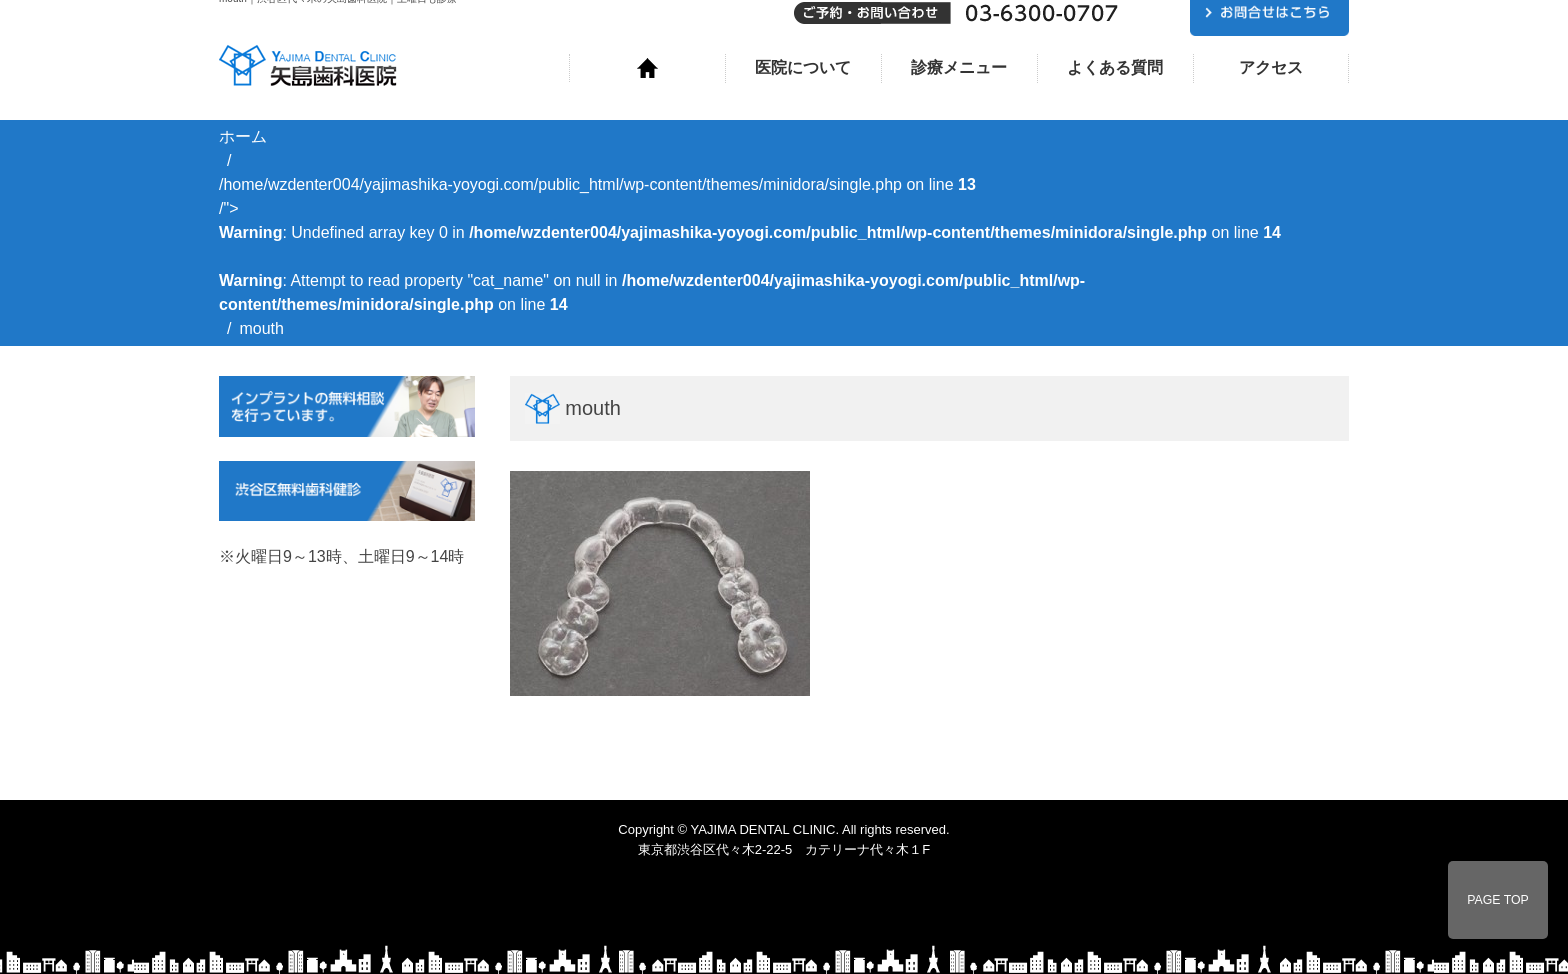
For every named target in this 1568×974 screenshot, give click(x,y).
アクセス (1271, 67)
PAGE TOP (1498, 900)
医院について (803, 67)
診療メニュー (959, 67)
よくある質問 (1115, 67)
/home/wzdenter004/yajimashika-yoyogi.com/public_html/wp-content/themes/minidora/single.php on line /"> (750, 244)
